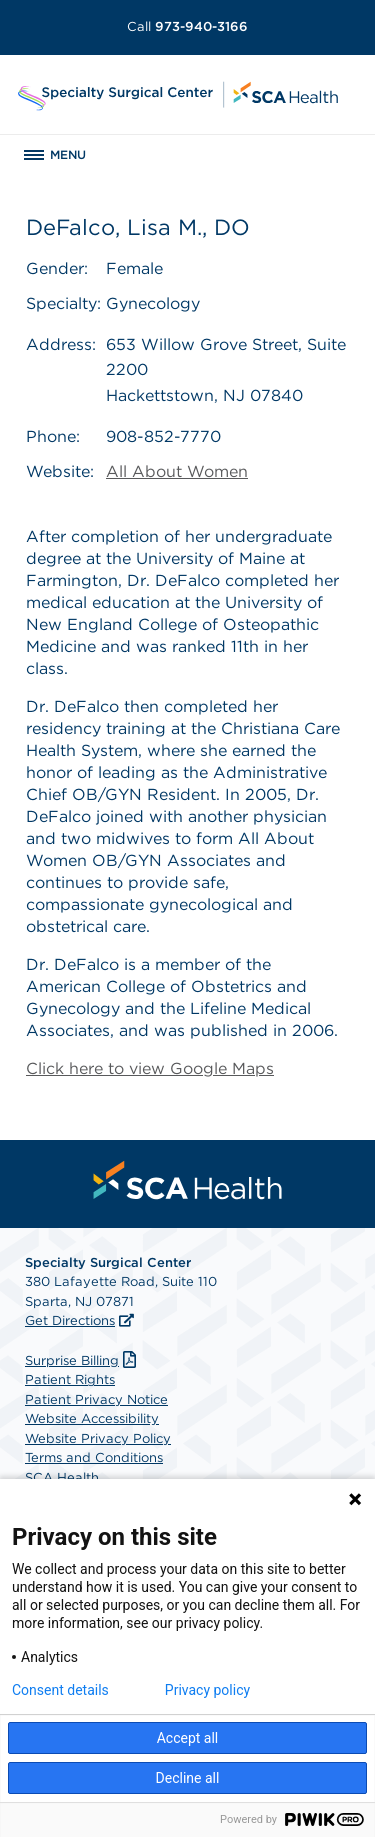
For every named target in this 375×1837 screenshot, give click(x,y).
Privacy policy (207, 1690)
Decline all (188, 1778)
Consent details (60, 1690)
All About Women (177, 471)
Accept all (188, 1738)
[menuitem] (188, 1180)
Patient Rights (70, 1379)
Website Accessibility (92, 1418)
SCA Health (62, 1477)
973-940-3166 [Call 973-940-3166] (187, 26)
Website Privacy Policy (98, 1438)
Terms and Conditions (94, 1457)
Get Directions (70, 1320)
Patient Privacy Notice (96, 1399)
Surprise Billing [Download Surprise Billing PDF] (83, 1360)
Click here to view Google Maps (150, 1068)
